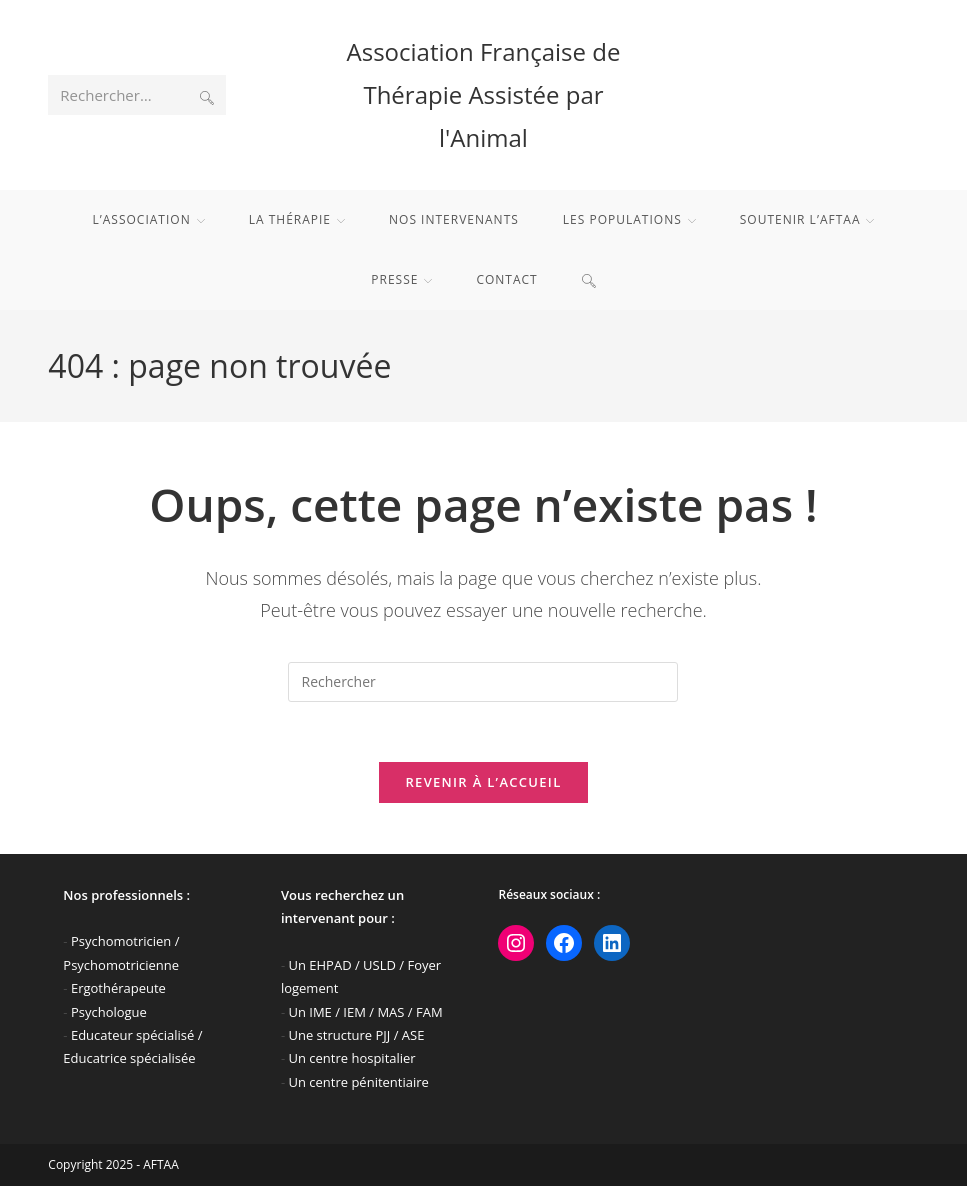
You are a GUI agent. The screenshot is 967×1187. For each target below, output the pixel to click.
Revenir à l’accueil (483, 783)
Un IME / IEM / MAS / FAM (365, 1012)
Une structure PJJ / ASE (356, 1036)
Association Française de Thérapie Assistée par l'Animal (484, 94)
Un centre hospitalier (351, 1059)
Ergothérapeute (118, 989)
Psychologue (109, 1012)
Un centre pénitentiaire (358, 1083)
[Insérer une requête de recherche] (483, 682)
